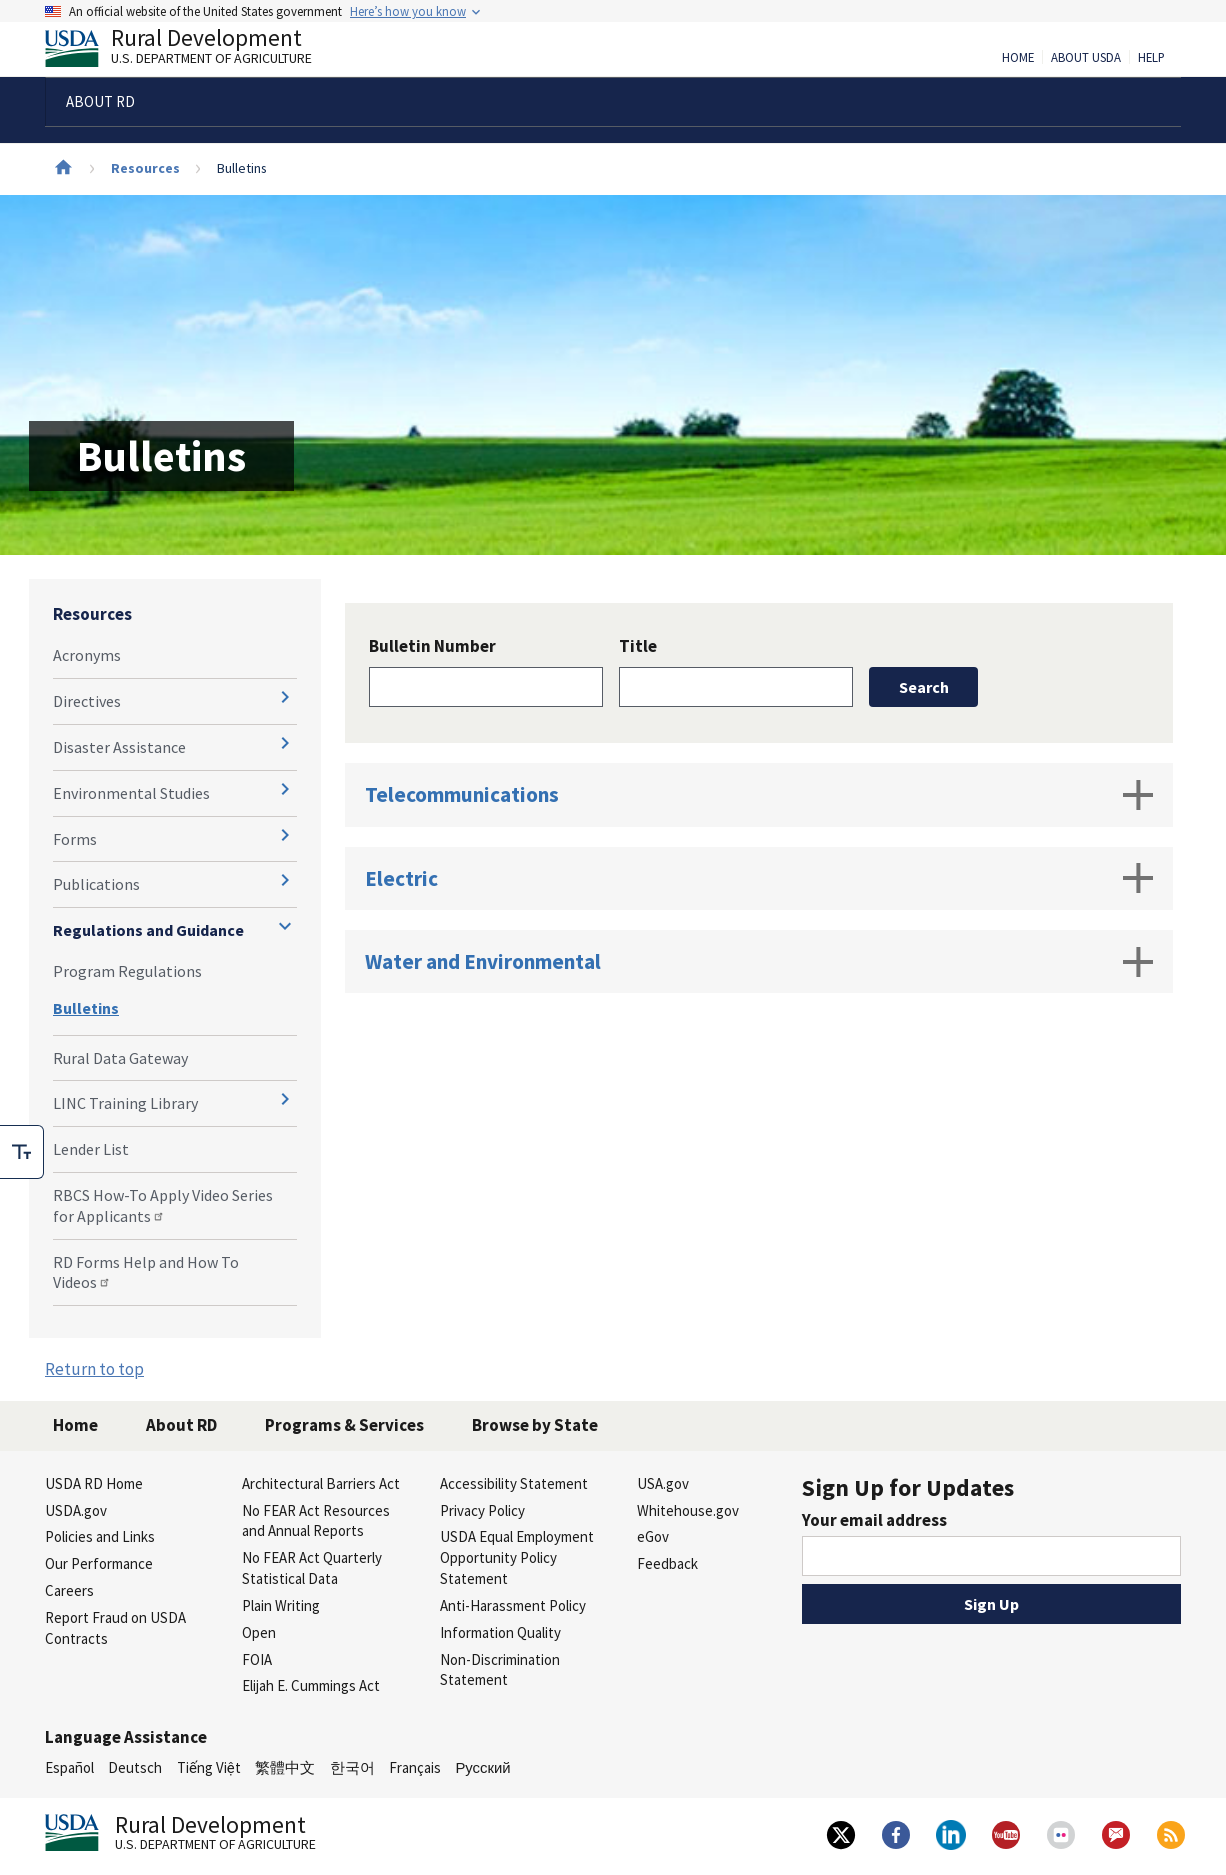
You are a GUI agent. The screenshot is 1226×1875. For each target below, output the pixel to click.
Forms (75, 839)
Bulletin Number (432, 646)
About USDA (1086, 58)
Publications (96, 884)
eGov (653, 1536)
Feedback (667, 1563)
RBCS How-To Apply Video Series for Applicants (163, 1205)
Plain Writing (281, 1605)
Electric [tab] (759, 878)
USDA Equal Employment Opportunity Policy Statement (517, 1557)
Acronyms (87, 655)
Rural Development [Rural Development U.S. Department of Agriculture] (195, 51)
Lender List (91, 1149)
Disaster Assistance (119, 747)
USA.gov (663, 1483)
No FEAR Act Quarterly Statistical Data (312, 1568)
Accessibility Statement (514, 1483)
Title (638, 646)
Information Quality (500, 1632)
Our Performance (99, 1563)
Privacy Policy (482, 1510)
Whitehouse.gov (688, 1510)
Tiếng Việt (209, 1767)
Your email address (874, 1520)
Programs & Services (344, 1425)
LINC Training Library (125, 1103)
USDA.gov (76, 1510)
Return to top (94, 1369)
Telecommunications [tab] (759, 795)
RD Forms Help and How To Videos (146, 1272)
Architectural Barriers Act (321, 1483)
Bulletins (86, 1008)
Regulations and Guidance (148, 930)
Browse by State (535, 1425)
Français (415, 1767)
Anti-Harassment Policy (513, 1605)
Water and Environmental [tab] (759, 962)
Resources (145, 168)
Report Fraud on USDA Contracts (115, 1628)
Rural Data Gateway (120, 1058)
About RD (181, 1425)
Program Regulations (127, 971)
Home (1018, 58)
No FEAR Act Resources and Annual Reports (316, 1521)
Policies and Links (100, 1536)
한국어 (352, 1767)
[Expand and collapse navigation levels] (285, 697)
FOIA (257, 1659)
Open (259, 1632)
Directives (87, 701)
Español (69, 1767)
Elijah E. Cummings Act (311, 1685)
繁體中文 (285, 1767)
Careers (69, 1590)
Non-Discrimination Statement (500, 1670)
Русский (482, 1767)
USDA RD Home (94, 1483)
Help (1151, 58)
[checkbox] (22, 1152)
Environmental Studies (131, 793)
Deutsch (135, 1767)
